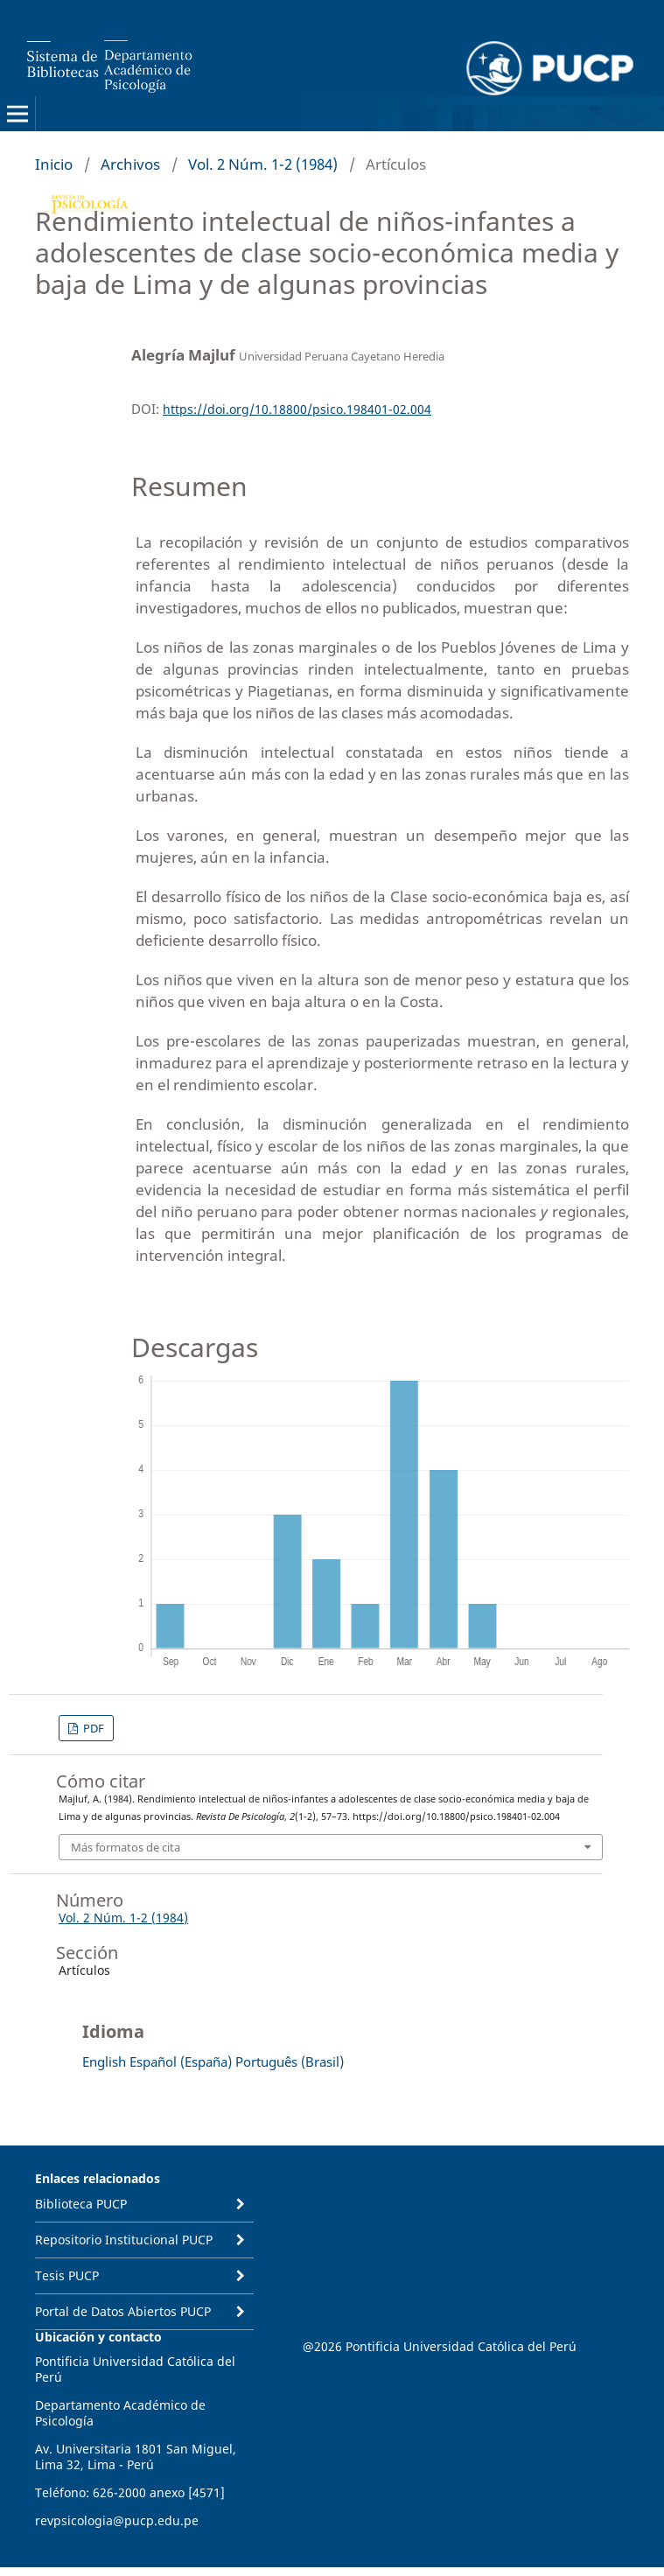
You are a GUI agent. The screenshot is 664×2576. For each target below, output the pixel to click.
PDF (92, 1728)
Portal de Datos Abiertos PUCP (123, 2311)
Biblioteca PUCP (81, 2203)
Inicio (54, 164)
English (104, 2061)
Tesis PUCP (67, 2275)
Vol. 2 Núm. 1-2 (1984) (263, 164)
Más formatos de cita (125, 1847)
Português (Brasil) (289, 2061)
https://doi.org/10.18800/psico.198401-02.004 (297, 409)
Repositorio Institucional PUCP (124, 2239)
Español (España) (180, 2061)
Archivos (130, 164)
